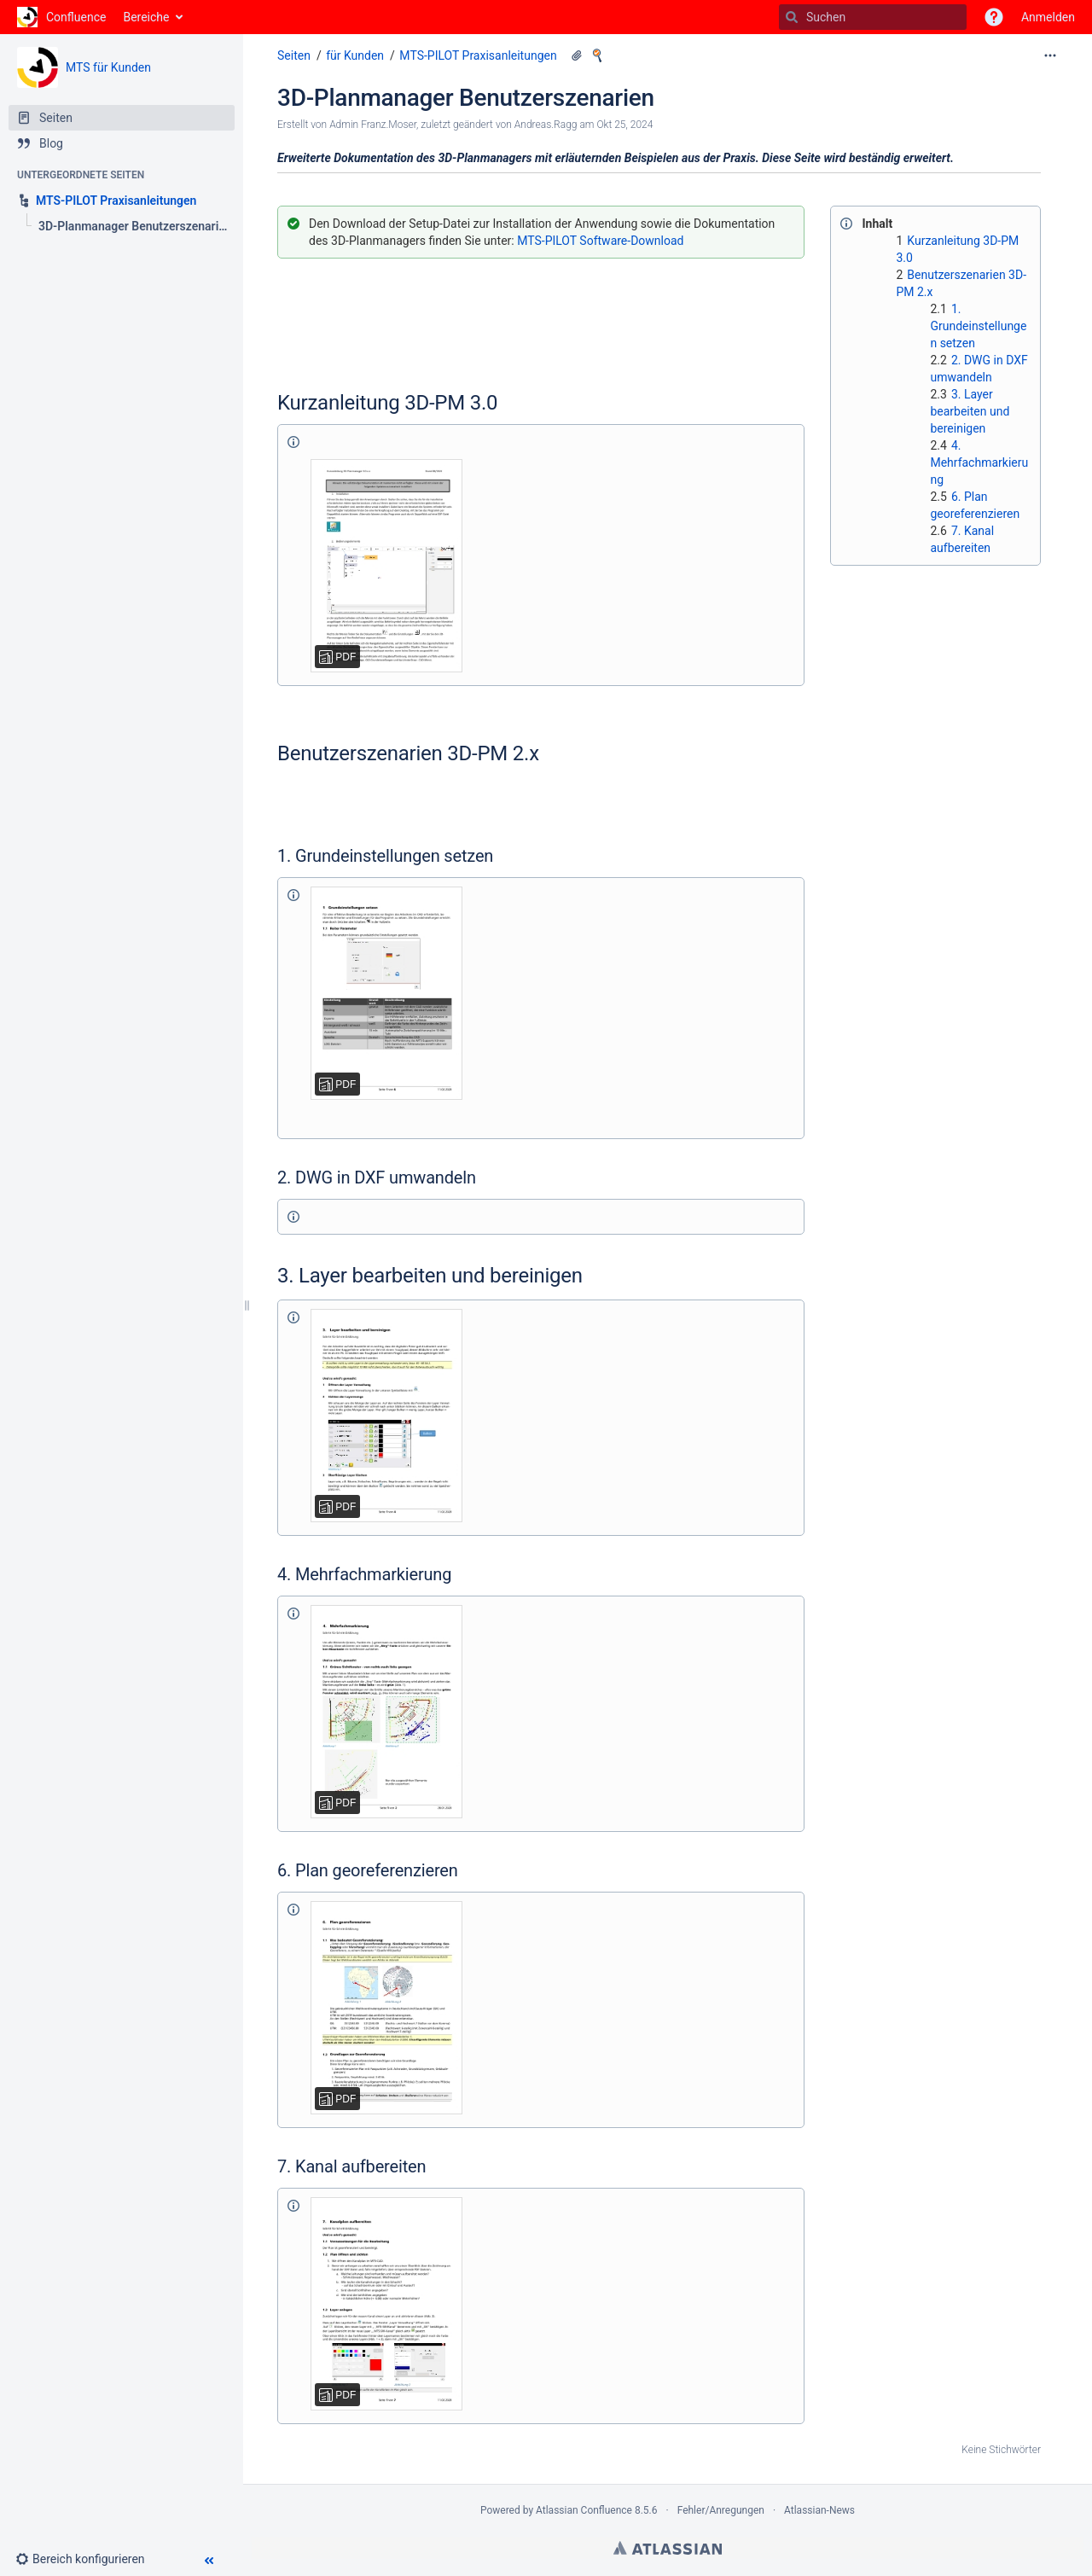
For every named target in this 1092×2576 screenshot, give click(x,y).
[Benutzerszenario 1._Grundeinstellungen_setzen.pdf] (386, 993)
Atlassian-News (819, 2510)
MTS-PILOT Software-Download (600, 240)
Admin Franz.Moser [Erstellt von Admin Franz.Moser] (372, 125)
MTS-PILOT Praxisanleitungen (477, 55)
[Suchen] (792, 17)
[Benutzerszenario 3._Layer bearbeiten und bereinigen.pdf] (386, 1415)
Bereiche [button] (146, 17)
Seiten (294, 55)
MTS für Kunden (108, 67)
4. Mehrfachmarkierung (979, 462)
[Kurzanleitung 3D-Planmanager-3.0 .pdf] (386, 565)
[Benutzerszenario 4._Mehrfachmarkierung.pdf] (386, 1711)
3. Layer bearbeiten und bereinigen (969, 411)
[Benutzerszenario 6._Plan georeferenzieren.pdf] (386, 2007)
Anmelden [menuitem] (1048, 17)
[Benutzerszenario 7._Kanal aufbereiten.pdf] (386, 2303)
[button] (994, 17)
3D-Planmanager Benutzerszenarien (465, 98)
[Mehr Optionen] (1050, 55)
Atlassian (667, 2548)
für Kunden (355, 55)
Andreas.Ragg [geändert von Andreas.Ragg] (546, 125)
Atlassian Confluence (584, 2510)
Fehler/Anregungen (720, 2510)
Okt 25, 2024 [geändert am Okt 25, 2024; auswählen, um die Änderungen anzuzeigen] (624, 125)
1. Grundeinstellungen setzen (978, 326)
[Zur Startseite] (61, 17)
